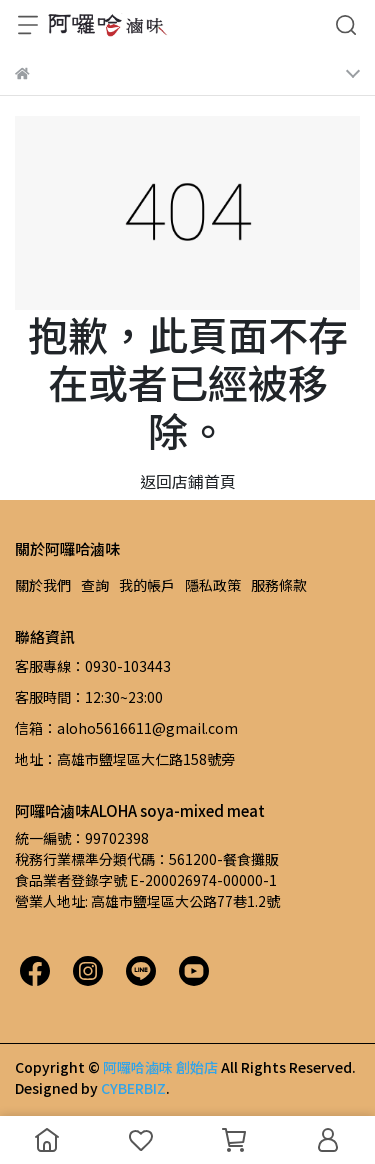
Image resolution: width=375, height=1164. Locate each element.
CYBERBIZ (133, 1088)
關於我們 (43, 585)
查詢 (95, 585)
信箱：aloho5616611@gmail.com (126, 728)
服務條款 (279, 585)
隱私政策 (213, 585)
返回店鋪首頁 (188, 481)
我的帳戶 (147, 585)
